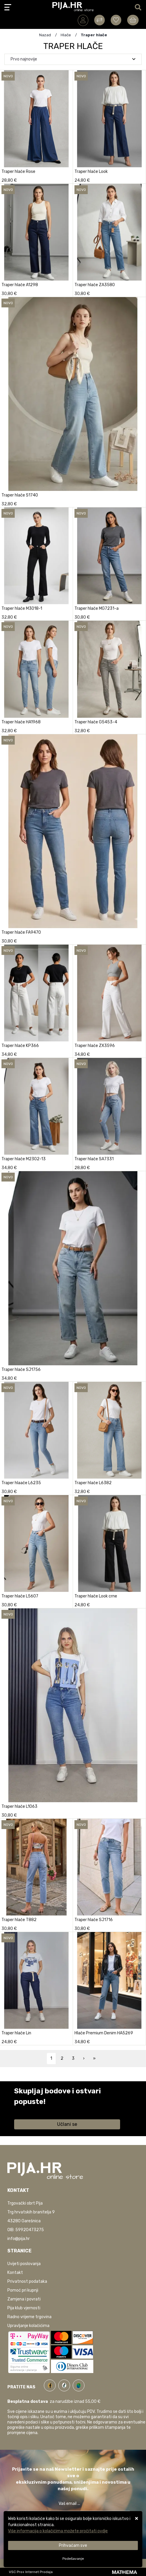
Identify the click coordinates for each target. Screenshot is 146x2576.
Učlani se (67, 2124)
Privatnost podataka (27, 2281)
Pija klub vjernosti (23, 2307)
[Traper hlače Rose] (66, 179)
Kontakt (15, 2272)
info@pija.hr (18, 2238)
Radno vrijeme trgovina (29, 2316)
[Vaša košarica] (133, 20)
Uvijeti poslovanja (24, 2263)
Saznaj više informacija (36, 2110)
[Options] (73, 2558)
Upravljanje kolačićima (28, 2325)
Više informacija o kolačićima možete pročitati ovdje (58, 2531)
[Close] (73, 2545)
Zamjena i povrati (24, 2299)
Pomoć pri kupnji (22, 2290)
